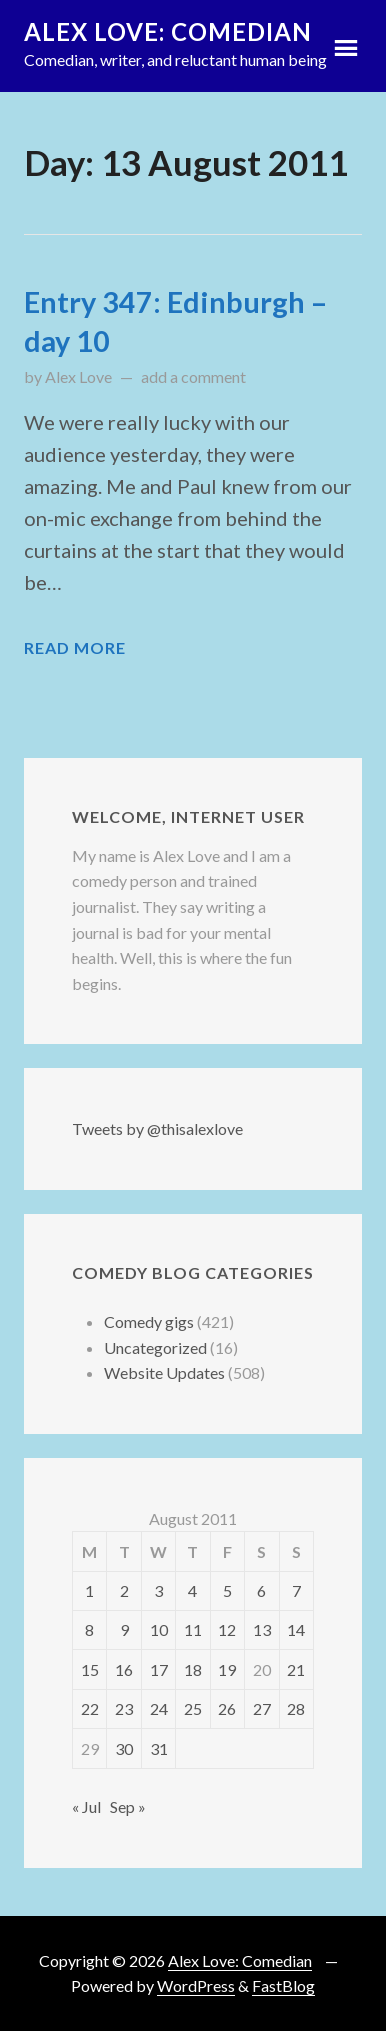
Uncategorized (155, 1347)
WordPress (196, 1985)
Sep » (128, 1806)
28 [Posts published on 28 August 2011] (296, 1708)
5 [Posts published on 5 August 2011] (227, 1590)
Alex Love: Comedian (168, 31)
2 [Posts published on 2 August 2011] (124, 1590)
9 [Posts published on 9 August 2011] (124, 1629)
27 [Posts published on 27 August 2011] (262, 1708)
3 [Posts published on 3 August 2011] (158, 1590)
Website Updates (164, 1372)
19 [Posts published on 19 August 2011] (227, 1669)
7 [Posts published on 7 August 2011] (296, 1590)
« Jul (86, 1806)
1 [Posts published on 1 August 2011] (89, 1590)
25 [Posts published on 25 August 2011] (193, 1708)
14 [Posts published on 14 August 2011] (296, 1629)
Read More (75, 647)
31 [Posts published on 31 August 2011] (159, 1748)
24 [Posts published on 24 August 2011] (159, 1708)
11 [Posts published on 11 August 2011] (193, 1629)
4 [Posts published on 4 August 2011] (192, 1590)
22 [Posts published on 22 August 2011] (90, 1708)
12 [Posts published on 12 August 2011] (227, 1629)
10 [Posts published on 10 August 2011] (159, 1629)
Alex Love (78, 376)
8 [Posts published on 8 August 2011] (89, 1629)
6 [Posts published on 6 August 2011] (261, 1590)
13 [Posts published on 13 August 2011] (262, 1629)
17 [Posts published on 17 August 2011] (159, 1669)
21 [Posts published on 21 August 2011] (296, 1669)
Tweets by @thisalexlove (157, 1128)
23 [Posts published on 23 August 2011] (124, 1708)
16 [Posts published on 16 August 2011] (124, 1669)
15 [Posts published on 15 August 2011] (90, 1669)
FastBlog (283, 1985)
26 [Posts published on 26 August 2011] (227, 1708)
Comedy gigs (149, 1321)
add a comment (193, 376)
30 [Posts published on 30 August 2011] (124, 1748)
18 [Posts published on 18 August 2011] (193, 1669)
